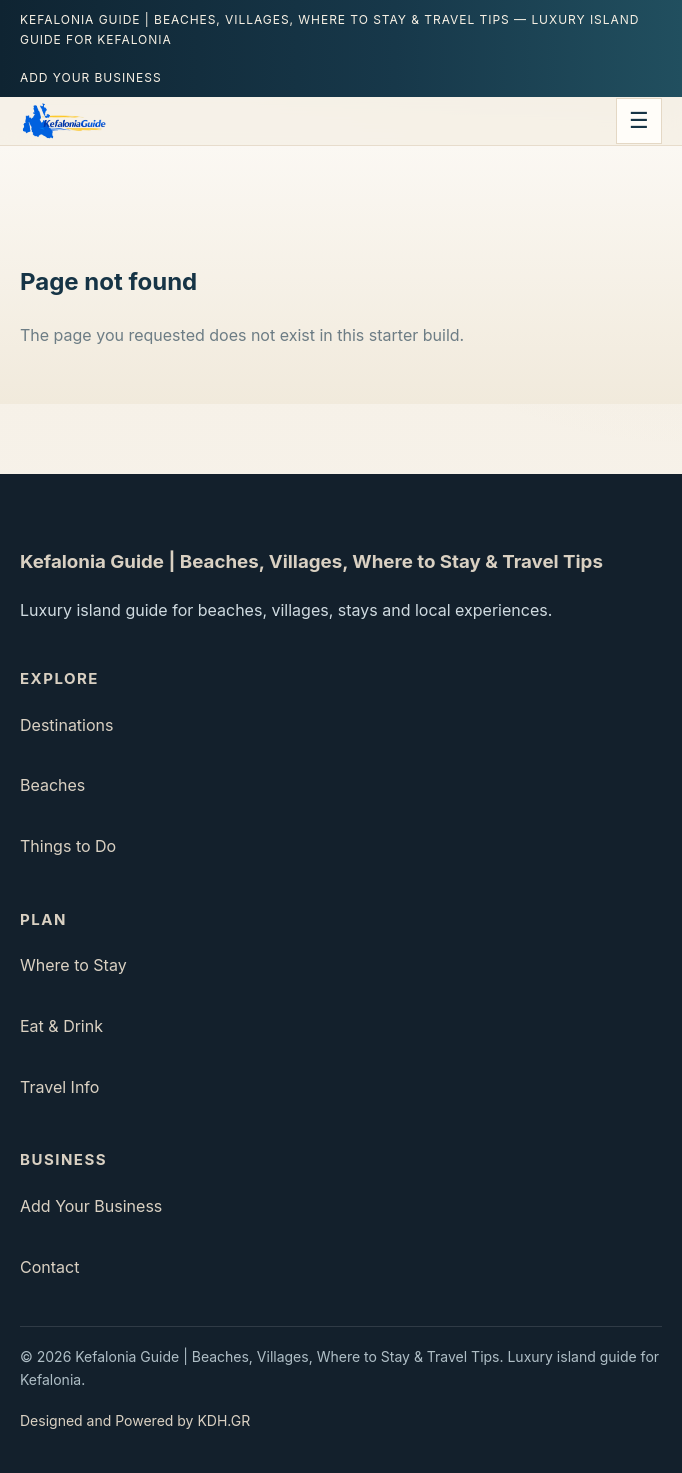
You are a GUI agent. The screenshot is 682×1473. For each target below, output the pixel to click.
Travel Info (59, 1087)
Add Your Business (91, 77)
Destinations (66, 725)
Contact (49, 1267)
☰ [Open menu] (639, 120)
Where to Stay (73, 965)
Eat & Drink (61, 1026)
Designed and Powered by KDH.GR (135, 1420)
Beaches (52, 785)
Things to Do (68, 846)
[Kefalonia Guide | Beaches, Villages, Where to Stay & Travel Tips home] (63, 121)
